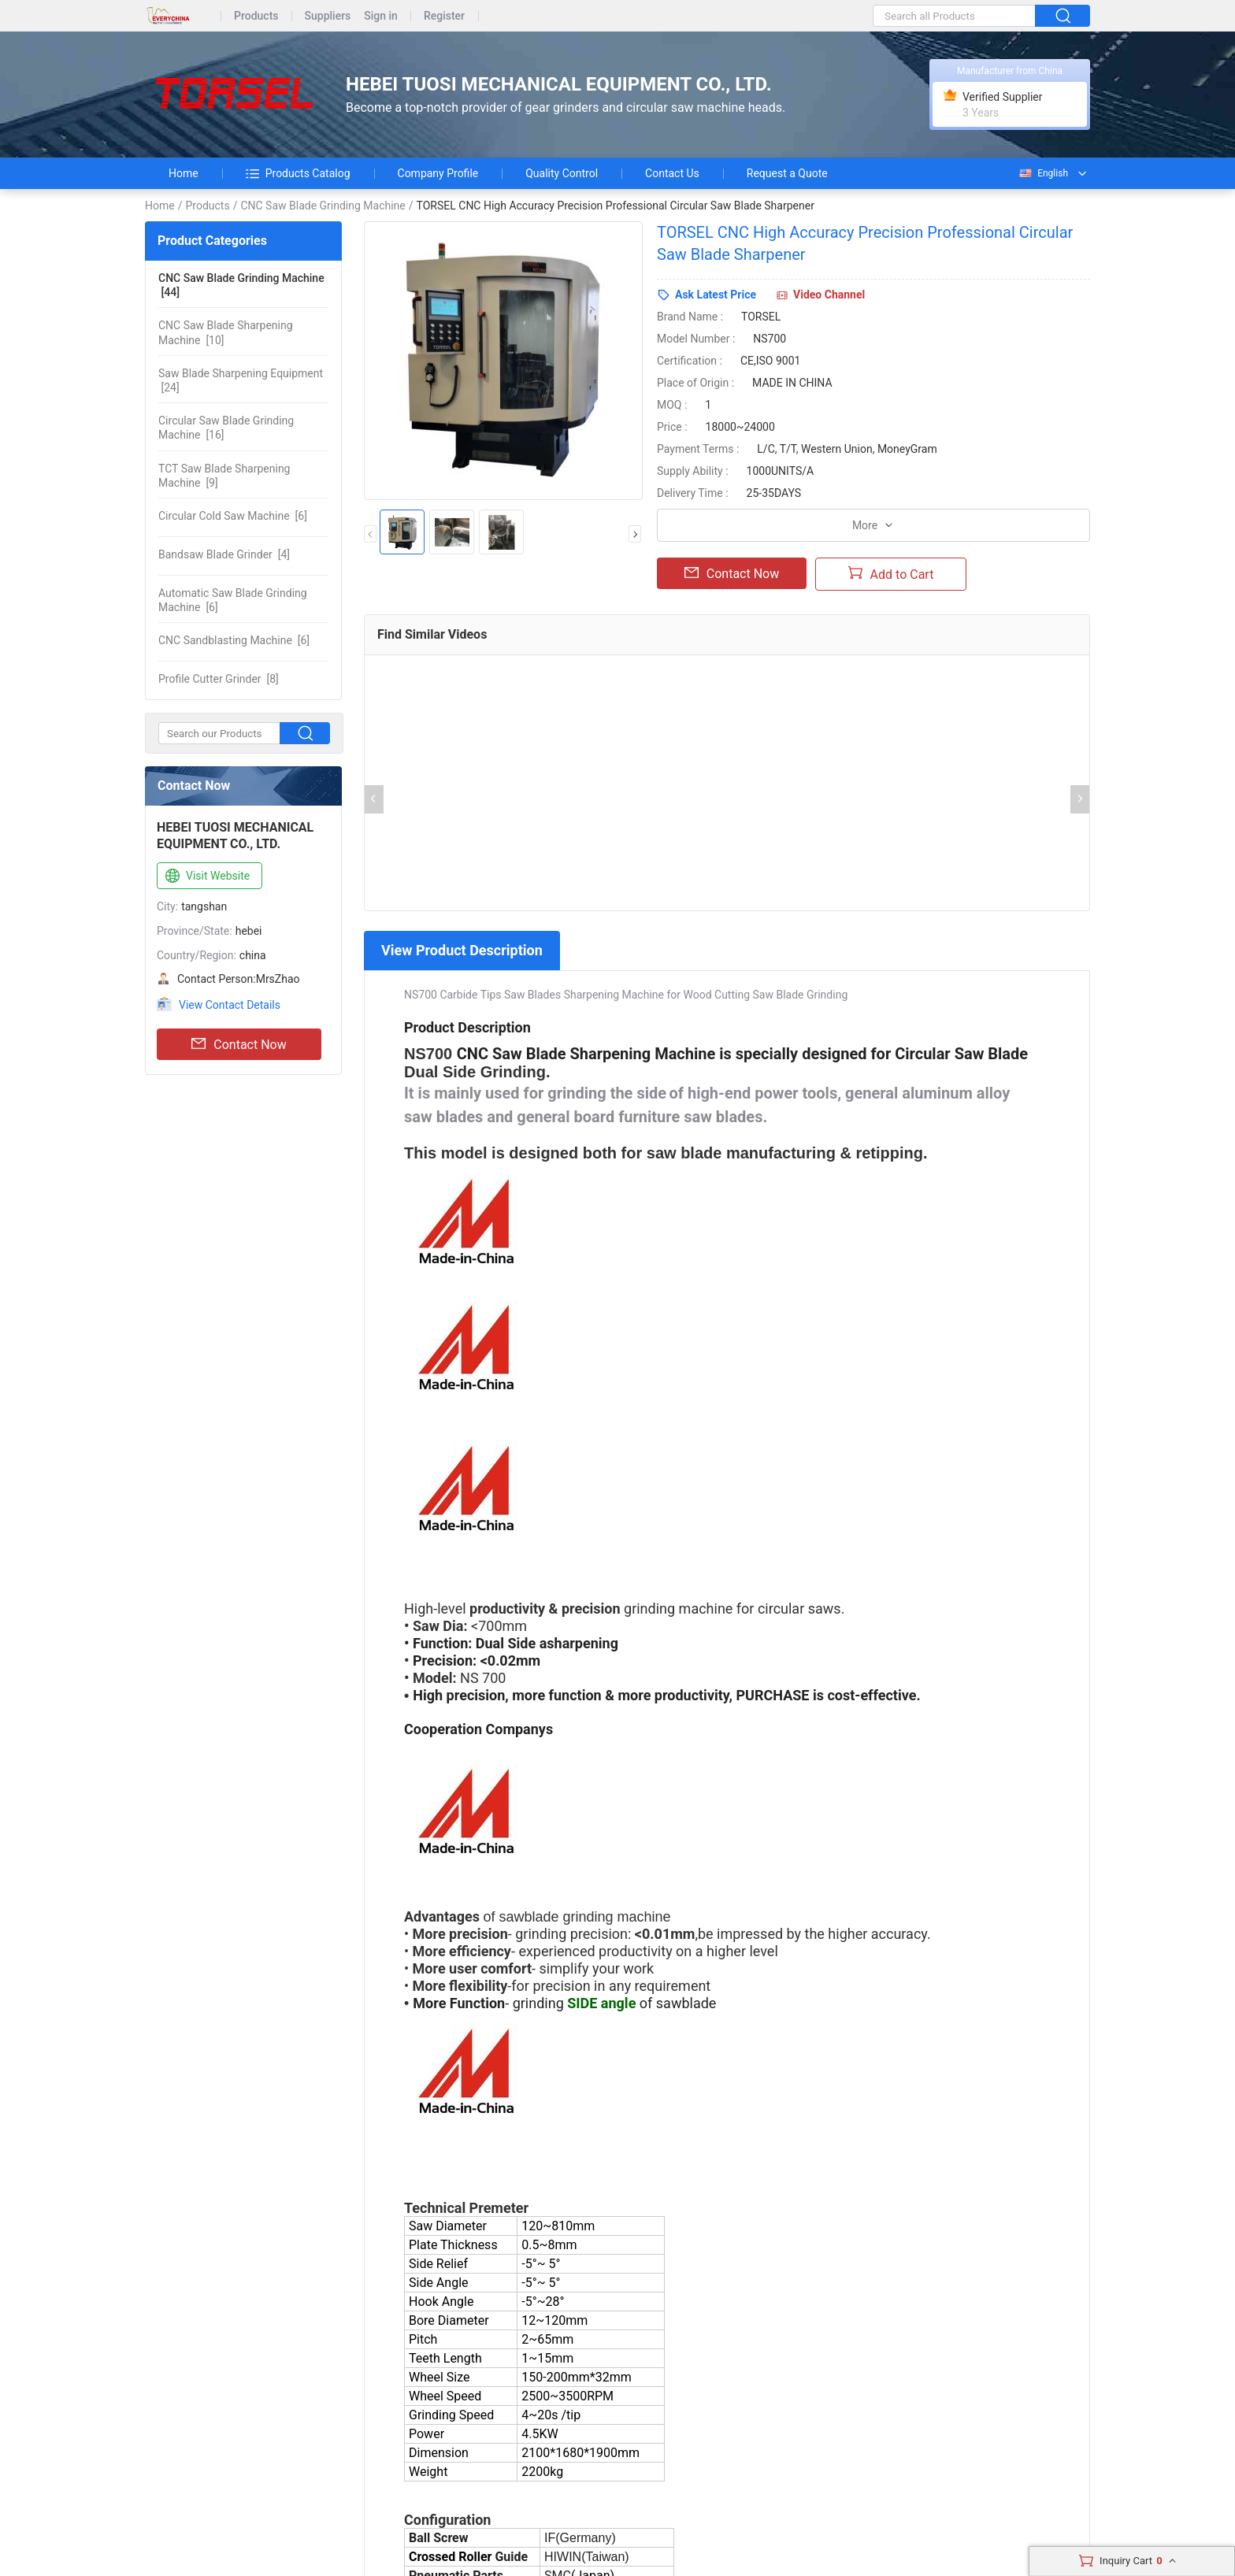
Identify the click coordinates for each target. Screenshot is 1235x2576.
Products (256, 16)
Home (183, 173)
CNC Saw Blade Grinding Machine (322, 205)
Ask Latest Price (715, 294)
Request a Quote (787, 173)
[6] (232, 516)
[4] (224, 554)
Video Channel (829, 294)
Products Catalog (298, 173)
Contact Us (672, 173)
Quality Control (561, 173)
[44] (241, 285)
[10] (225, 332)
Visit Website (206, 876)
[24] (240, 380)
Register (444, 16)
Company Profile (438, 173)
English (1043, 173)
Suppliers (328, 16)
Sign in (381, 16)
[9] (224, 475)
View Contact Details (229, 1005)
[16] (226, 427)
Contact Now (238, 1044)
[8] (218, 679)
